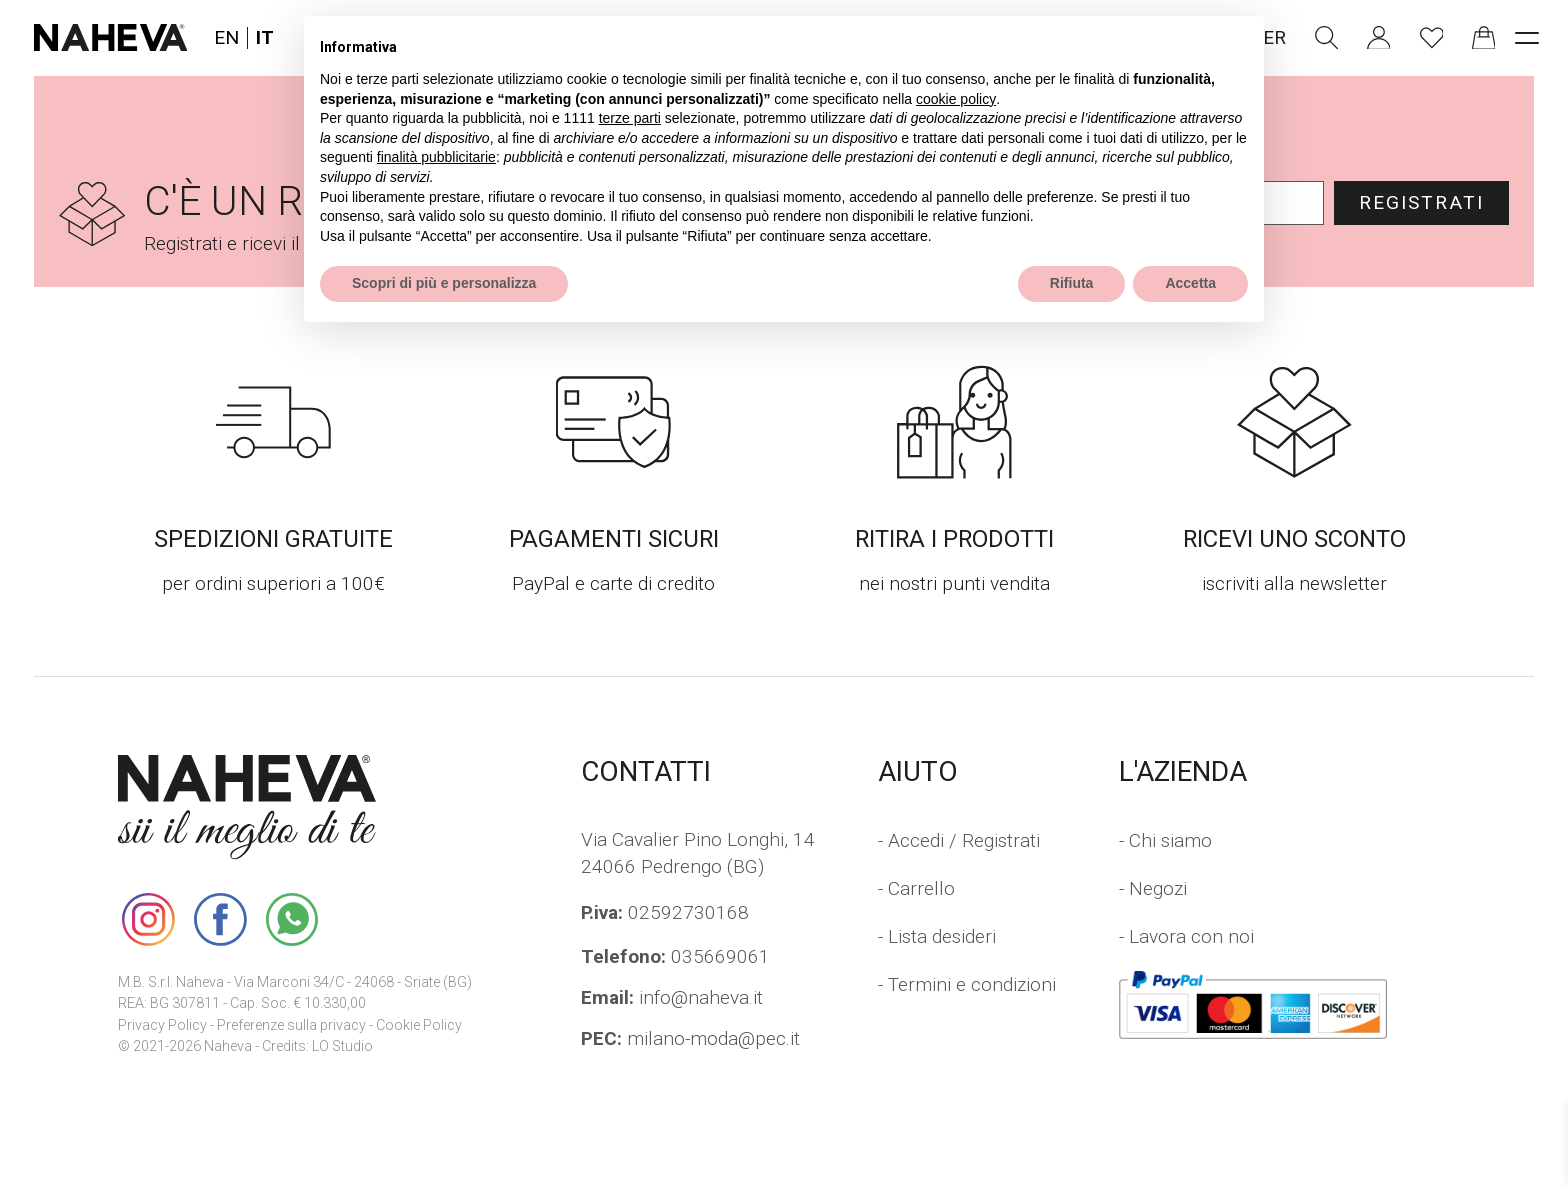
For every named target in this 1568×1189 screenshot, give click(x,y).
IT (265, 38)
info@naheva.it (672, 997)
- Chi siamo (1165, 840)
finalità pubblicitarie (436, 157)
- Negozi (1153, 888)
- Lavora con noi (1186, 936)
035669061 (675, 956)
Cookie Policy (419, 1025)
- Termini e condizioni (967, 984)
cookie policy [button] (956, 99)
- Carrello (916, 888)
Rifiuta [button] (1072, 283)
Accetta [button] (1190, 283)
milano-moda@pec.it (690, 1038)
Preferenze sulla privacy (291, 1025)
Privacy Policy (162, 1025)
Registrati (1421, 202)
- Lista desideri (937, 936)
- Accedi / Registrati (959, 840)
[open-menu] (1526, 37)
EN (226, 38)
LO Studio (342, 1046)
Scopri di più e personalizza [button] (444, 283)
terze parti (630, 118)
